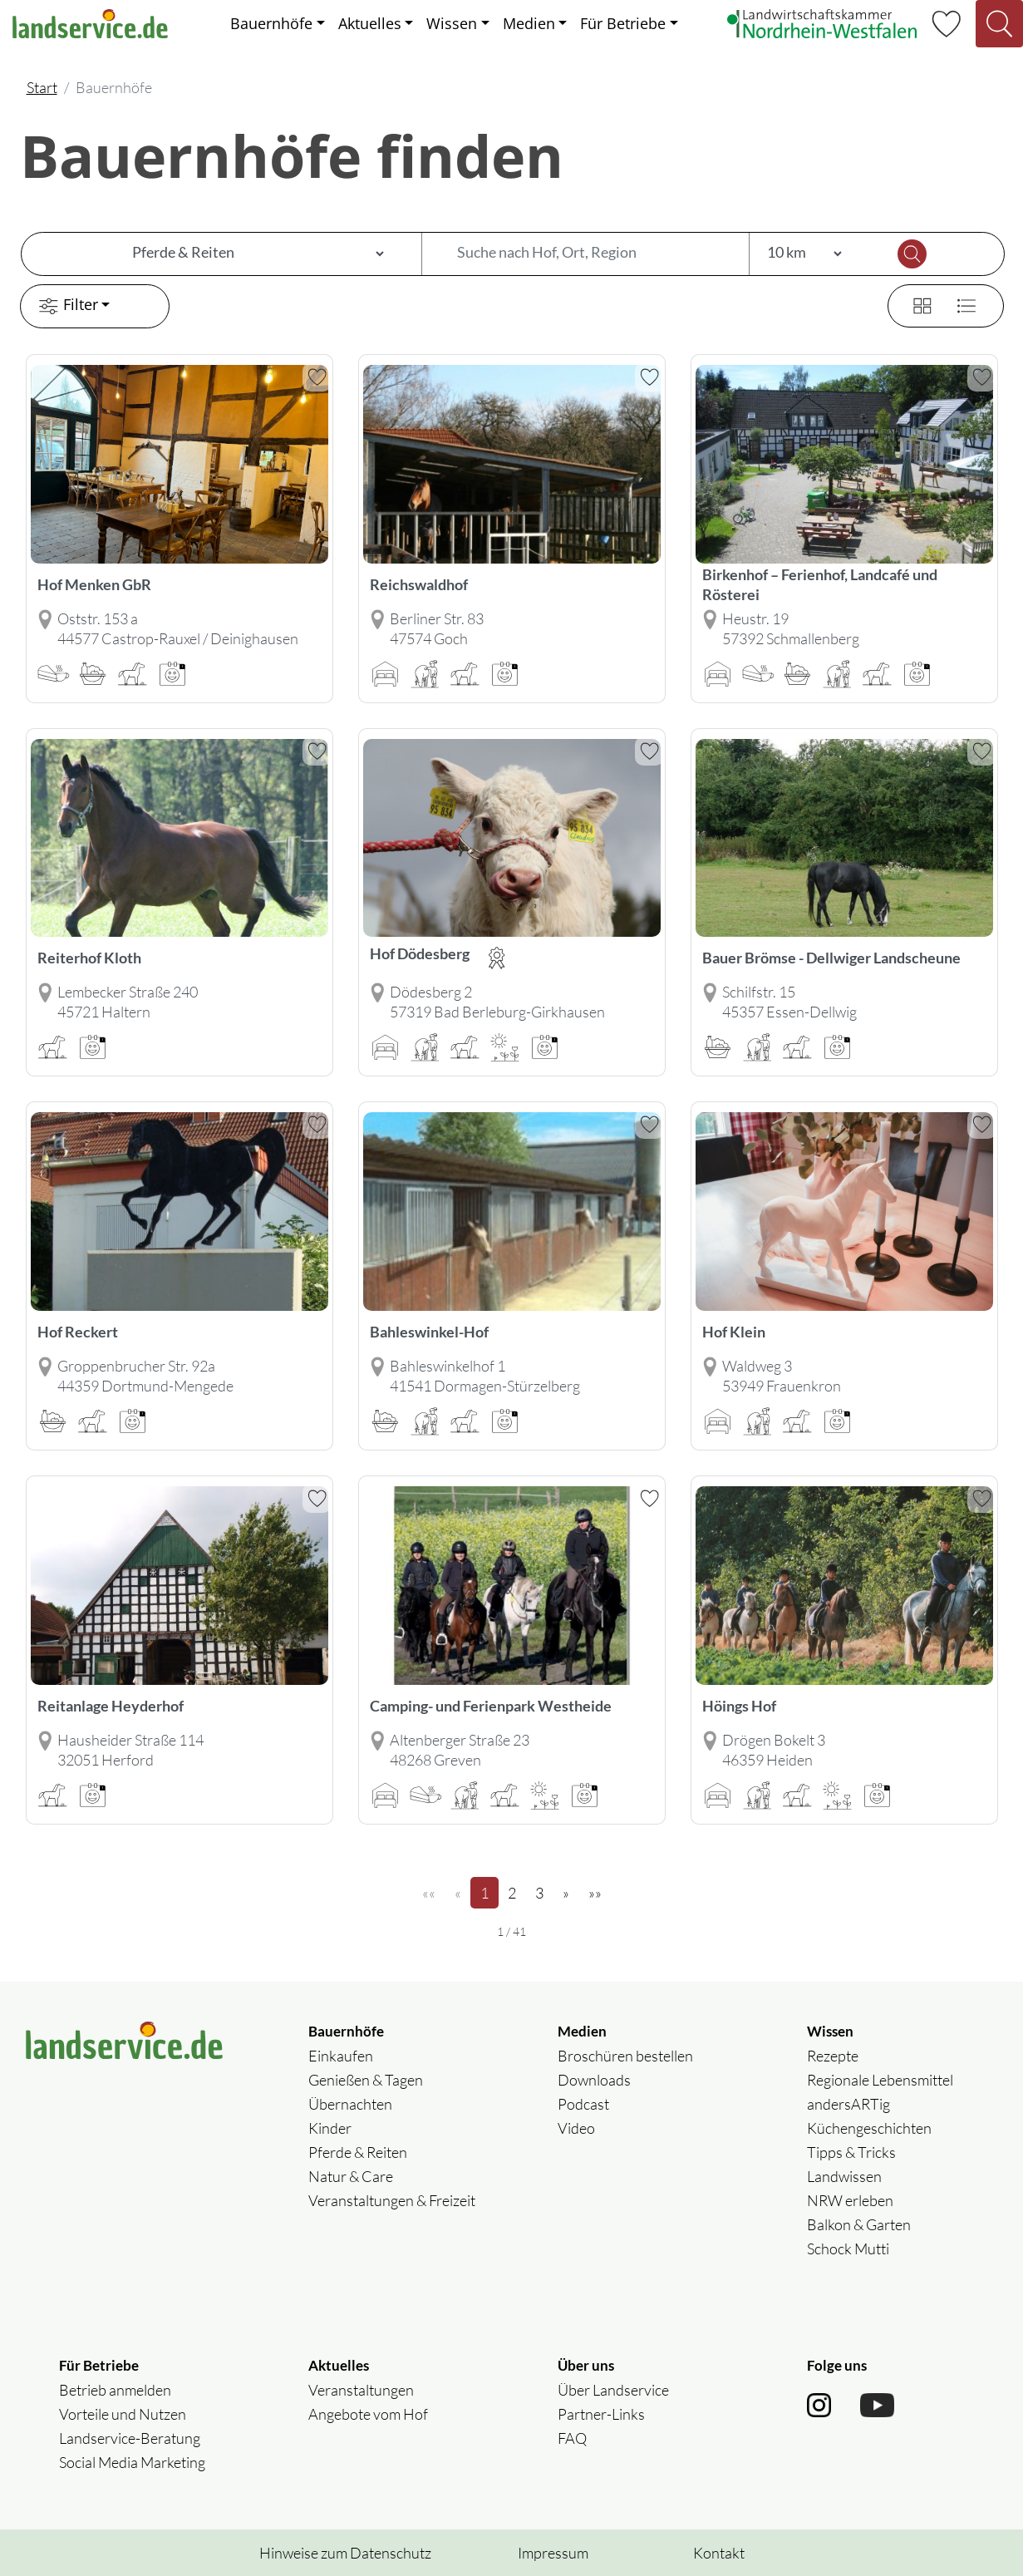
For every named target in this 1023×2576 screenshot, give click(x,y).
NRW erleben (850, 2200)
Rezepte (832, 2056)
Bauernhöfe (271, 23)
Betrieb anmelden (115, 2390)
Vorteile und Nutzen (122, 2414)
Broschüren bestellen (625, 2056)
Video (576, 2128)
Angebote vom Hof (368, 2414)
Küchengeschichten (869, 2128)
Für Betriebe (623, 23)
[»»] (595, 1893)
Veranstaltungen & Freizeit (391, 2200)
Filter (66, 306)
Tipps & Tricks (851, 2152)
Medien (529, 23)
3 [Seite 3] (544, 1892)
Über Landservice (613, 2390)
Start (42, 87)
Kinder (330, 2128)
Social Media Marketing (132, 2462)
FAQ (572, 2438)
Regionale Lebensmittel (880, 2080)
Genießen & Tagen (365, 2080)
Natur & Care (350, 2176)
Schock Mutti (848, 2248)
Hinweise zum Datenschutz (345, 2553)
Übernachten (350, 2104)
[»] (566, 1893)
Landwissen (844, 2176)
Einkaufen (340, 2056)
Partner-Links (601, 2414)
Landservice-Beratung (129, 2438)
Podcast (583, 2104)
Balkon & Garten (859, 2224)
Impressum (553, 2553)
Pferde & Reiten (357, 2152)
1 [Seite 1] (489, 1892)
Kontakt (719, 2553)
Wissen (451, 23)
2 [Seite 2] (517, 1892)
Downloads (594, 2080)
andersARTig (848, 2104)
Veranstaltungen (361, 2390)
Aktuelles (369, 23)
